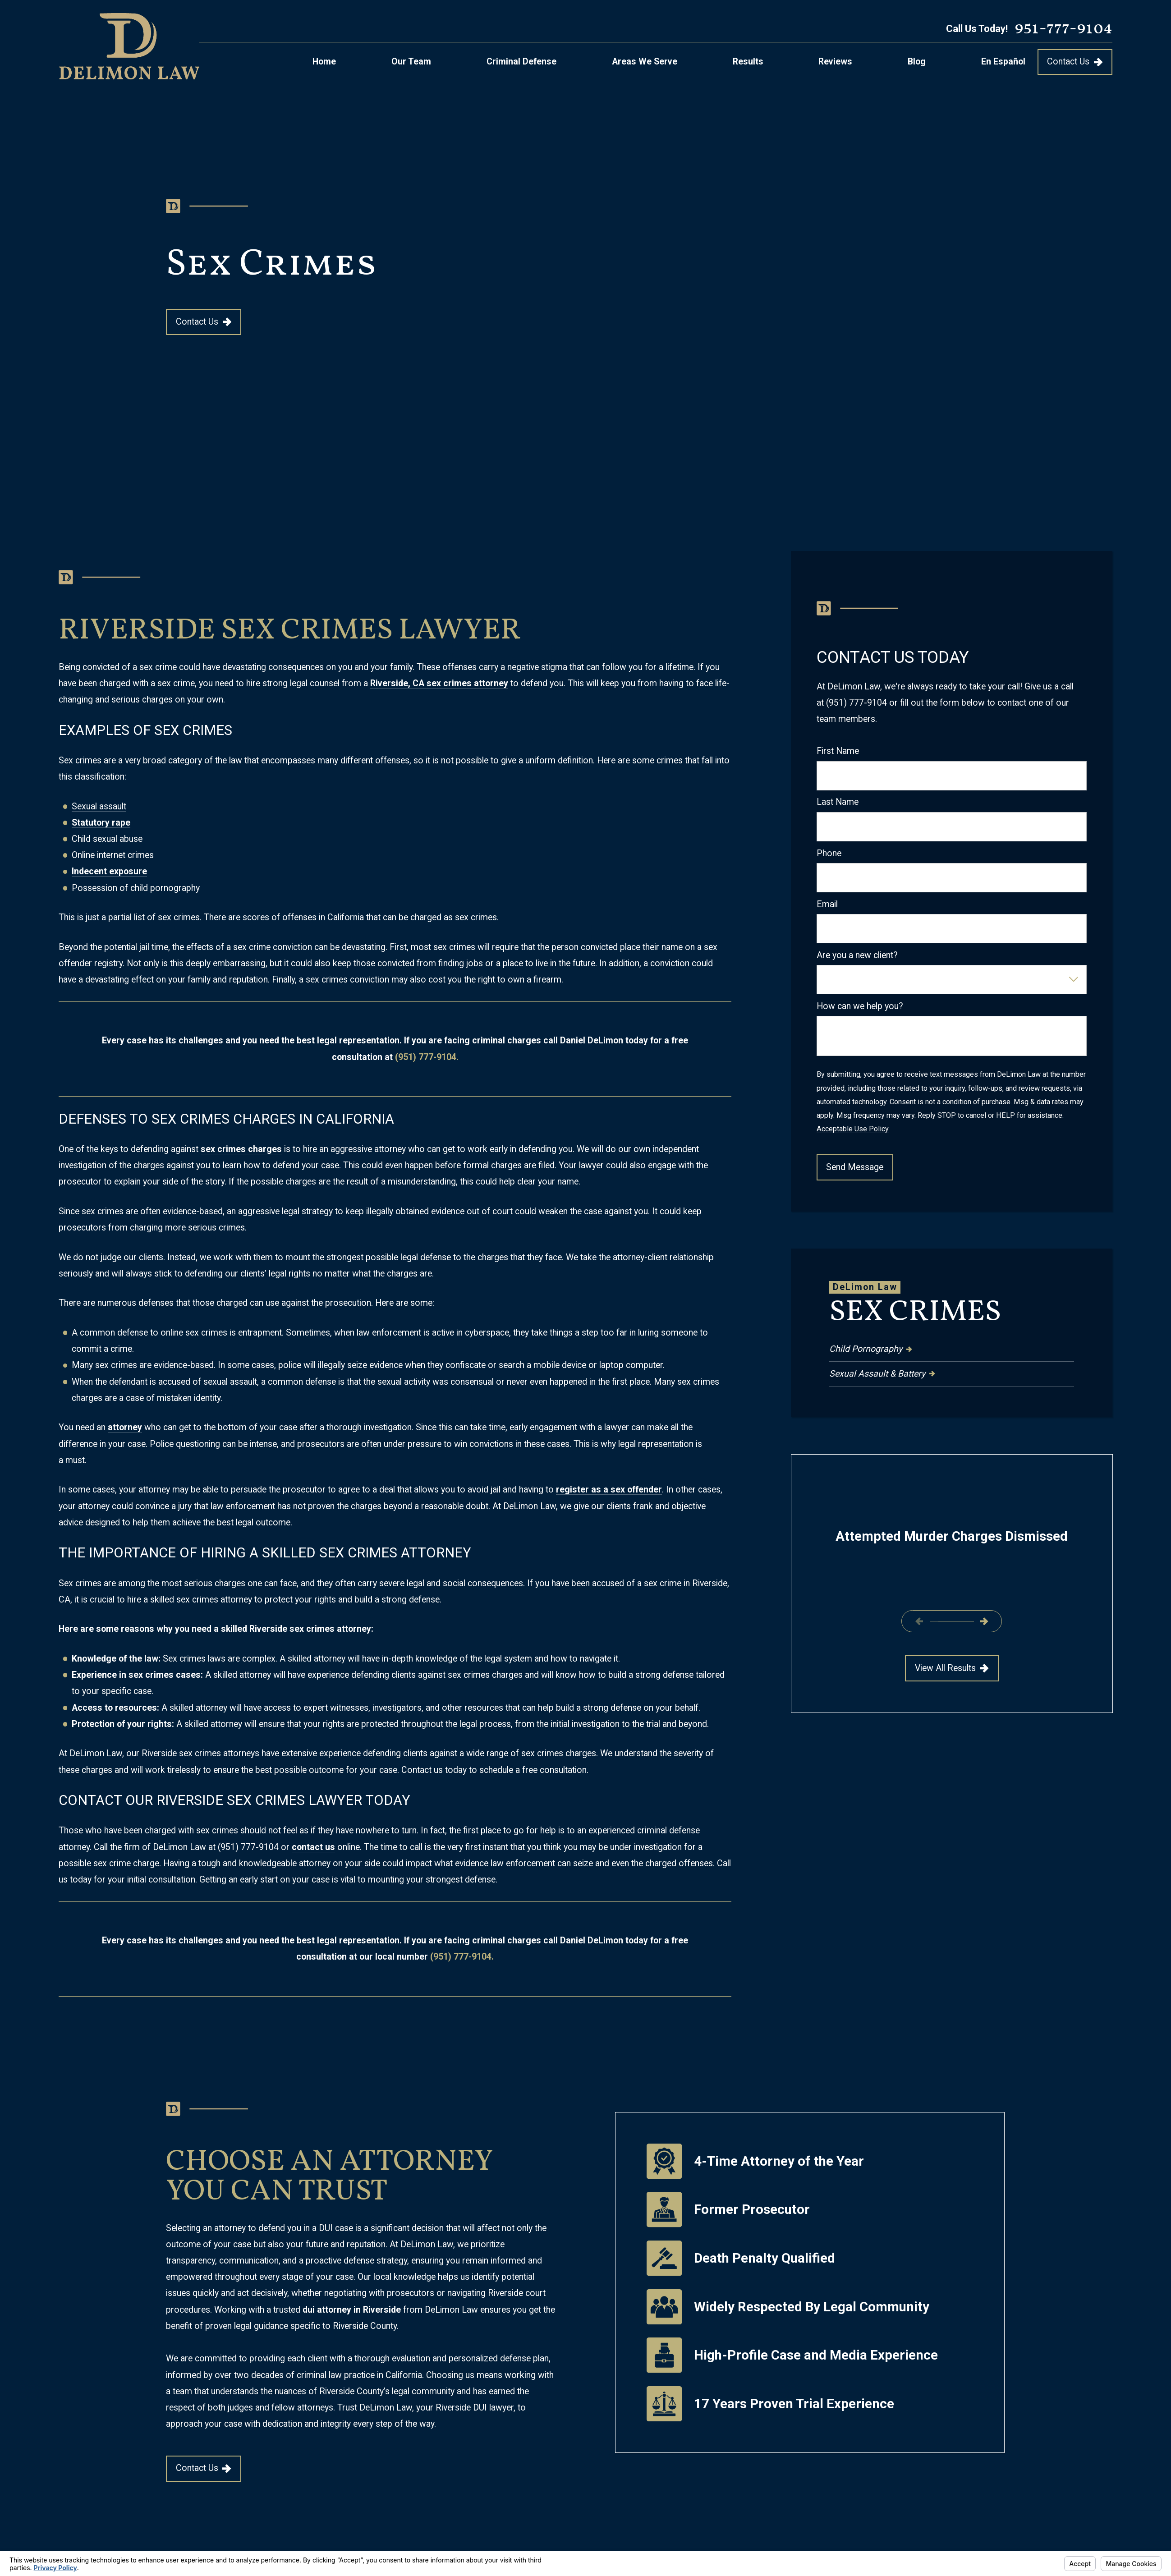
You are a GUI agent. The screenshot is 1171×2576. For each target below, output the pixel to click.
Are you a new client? (857, 955)
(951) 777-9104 (248, 1847)
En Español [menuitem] (1003, 61)
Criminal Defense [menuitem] (521, 61)
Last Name (838, 802)
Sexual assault (99, 806)
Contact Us (1074, 61)
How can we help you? (860, 1006)
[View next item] (984, 1621)
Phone (829, 853)
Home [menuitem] (324, 61)
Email (827, 904)
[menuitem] (951, 1349)
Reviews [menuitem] (835, 61)
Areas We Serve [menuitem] (644, 61)
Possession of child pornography (136, 888)
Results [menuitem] (748, 61)
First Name (838, 751)
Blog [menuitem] (917, 61)
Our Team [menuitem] (411, 61)
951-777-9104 (1063, 29)
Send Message (854, 1167)
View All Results (951, 1668)
